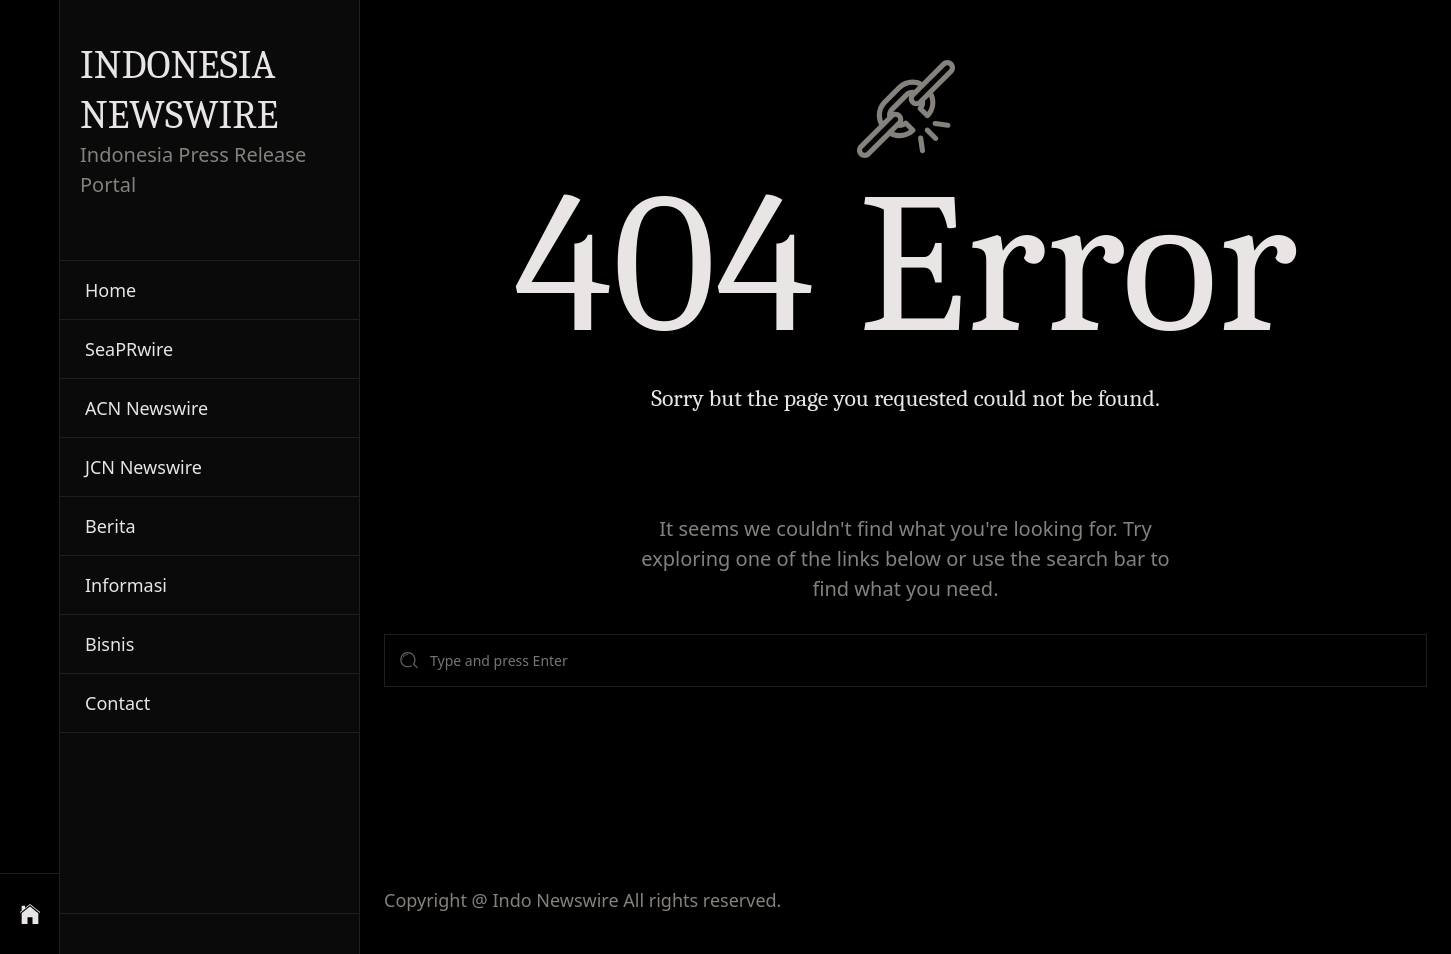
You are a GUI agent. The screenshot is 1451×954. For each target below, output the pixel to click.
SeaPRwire (129, 349)
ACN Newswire (146, 408)
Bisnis (109, 644)
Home (110, 290)
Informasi (126, 585)
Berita (110, 526)
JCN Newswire (143, 467)
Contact (117, 703)
